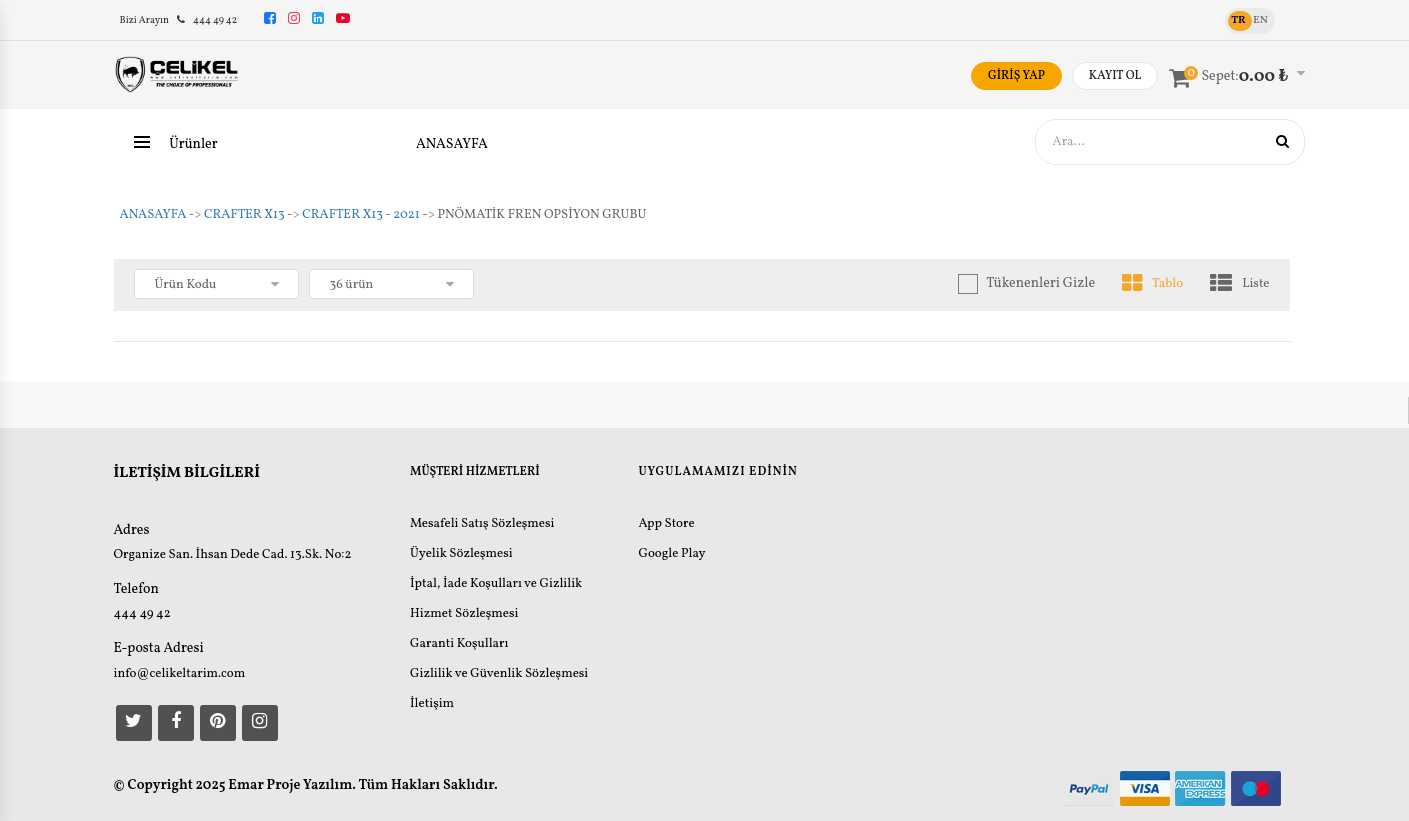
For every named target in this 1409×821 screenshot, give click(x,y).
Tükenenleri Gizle (1040, 283)
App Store (666, 524)
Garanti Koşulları (459, 644)
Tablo (1152, 285)
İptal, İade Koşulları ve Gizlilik (496, 584)
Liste (1239, 285)
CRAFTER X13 (244, 215)
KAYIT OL (1115, 76)
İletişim (432, 704)
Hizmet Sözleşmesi (464, 614)
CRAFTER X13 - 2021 (361, 215)
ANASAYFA (452, 144)
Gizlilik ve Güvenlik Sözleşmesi (499, 674)
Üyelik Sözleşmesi (461, 554)
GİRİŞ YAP (1016, 76)
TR (1238, 20)
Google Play (671, 554)
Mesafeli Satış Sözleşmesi (482, 524)
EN (1260, 20)
